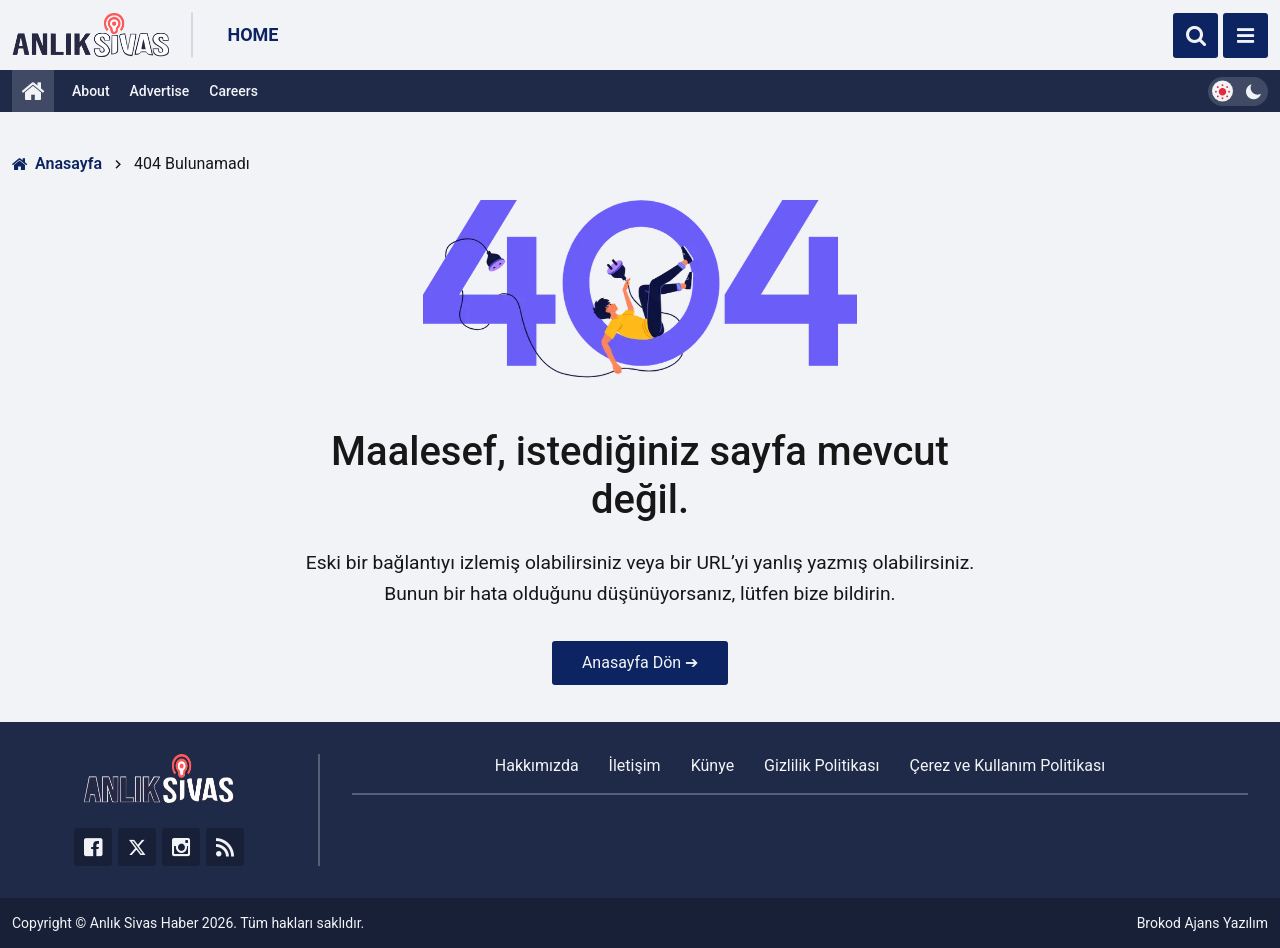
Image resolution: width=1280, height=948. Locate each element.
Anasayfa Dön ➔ (640, 662)
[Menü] (1245, 35)
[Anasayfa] (33, 91)
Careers (233, 91)
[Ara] (1195, 35)
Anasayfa (57, 163)
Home (252, 34)
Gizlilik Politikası (821, 765)
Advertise (160, 91)
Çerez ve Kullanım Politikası (1008, 765)
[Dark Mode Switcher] (1238, 91)
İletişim (635, 765)
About (91, 91)
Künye (712, 765)
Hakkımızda (537, 765)
